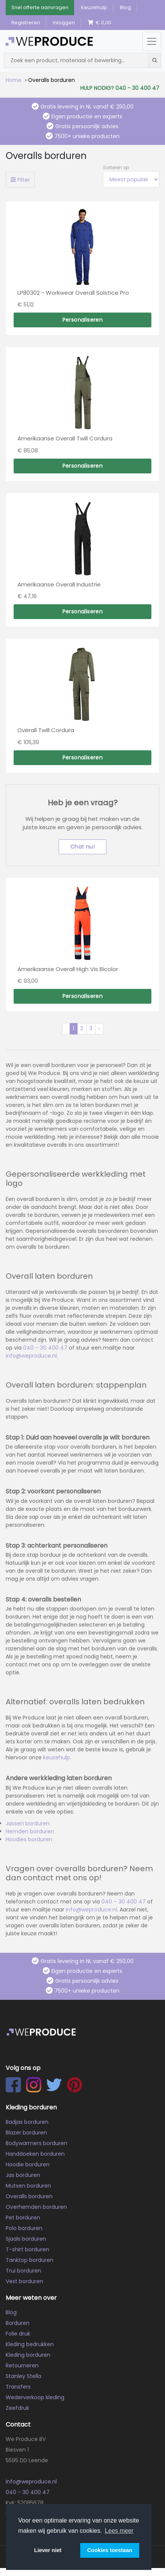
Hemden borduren (30, 1831)
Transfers (18, 2387)
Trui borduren (23, 2270)
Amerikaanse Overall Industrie (59, 584)
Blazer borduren (26, 2132)
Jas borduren (23, 2175)
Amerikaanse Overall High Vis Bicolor (67, 969)
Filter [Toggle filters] (20, 180)
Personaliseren (82, 320)
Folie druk (18, 2333)
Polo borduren (24, 2228)
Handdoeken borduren (35, 2154)
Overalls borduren (29, 2196)
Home (14, 80)
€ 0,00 (99, 22)
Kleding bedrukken (30, 2344)
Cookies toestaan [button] (109, 2550)
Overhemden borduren (36, 2207)
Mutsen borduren (28, 2185)
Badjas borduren (27, 2122)
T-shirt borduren (27, 2249)
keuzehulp (56, 1757)
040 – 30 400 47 (44, 1348)
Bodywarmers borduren (36, 2143)
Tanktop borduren (29, 2260)
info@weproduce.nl (31, 1356)
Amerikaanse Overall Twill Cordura (64, 438)
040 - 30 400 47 (28, 2492)
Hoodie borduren (28, 2164)
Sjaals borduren (26, 2239)
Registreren (25, 22)
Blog (125, 7)
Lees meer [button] (119, 2530)
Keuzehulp (94, 7)
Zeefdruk (17, 2408)
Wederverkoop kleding (35, 2397)
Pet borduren (23, 2217)
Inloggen (64, 22)
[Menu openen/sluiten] (151, 41)
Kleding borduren (28, 2355)
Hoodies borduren (29, 1839)
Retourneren (22, 2365)
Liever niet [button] (47, 2550)
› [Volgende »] (99, 1028)
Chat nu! (82, 846)
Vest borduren (24, 2281)
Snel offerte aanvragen (39, 7)
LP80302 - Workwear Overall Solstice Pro (73, 293)
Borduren (18, 2323)
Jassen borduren (28, 1823)
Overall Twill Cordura (45, 730)
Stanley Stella (23, 2376)
